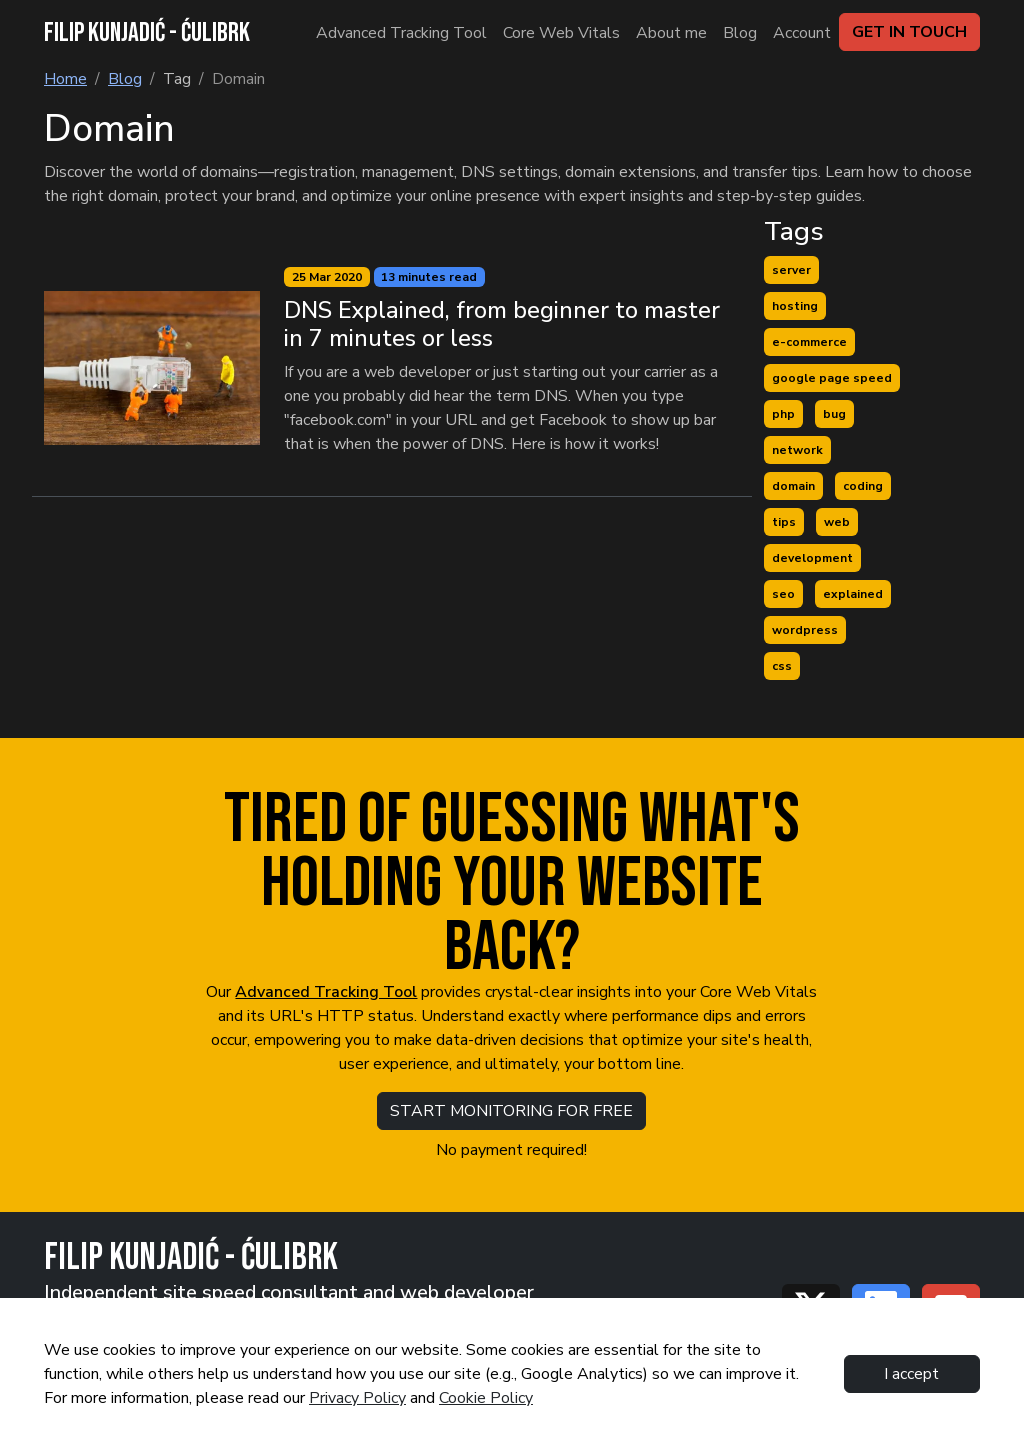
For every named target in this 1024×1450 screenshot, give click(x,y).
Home (65, 79)
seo (783, 594)
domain (793, 486)
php (783, 414)
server (791, 270)
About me (671, 33)
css (782, 666)
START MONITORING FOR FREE (511, 1111)
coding (863, 486)
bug (834, 414)
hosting (795, 306)
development (812, 558)
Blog (740, 33)
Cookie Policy (486, 1398)
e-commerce (809, 342)
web (837, 522)
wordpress (805, 630)
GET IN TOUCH (909, 32)
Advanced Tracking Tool (326, 992)
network (797, 450)
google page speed (832, 378)
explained (853, 594)
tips (784, 522)
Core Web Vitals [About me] (561, 33)
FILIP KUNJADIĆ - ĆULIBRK (147, 33)
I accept (911, 1374)
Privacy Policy (357, 1398)
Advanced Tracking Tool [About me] (401, 33)
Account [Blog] (802, 33)
